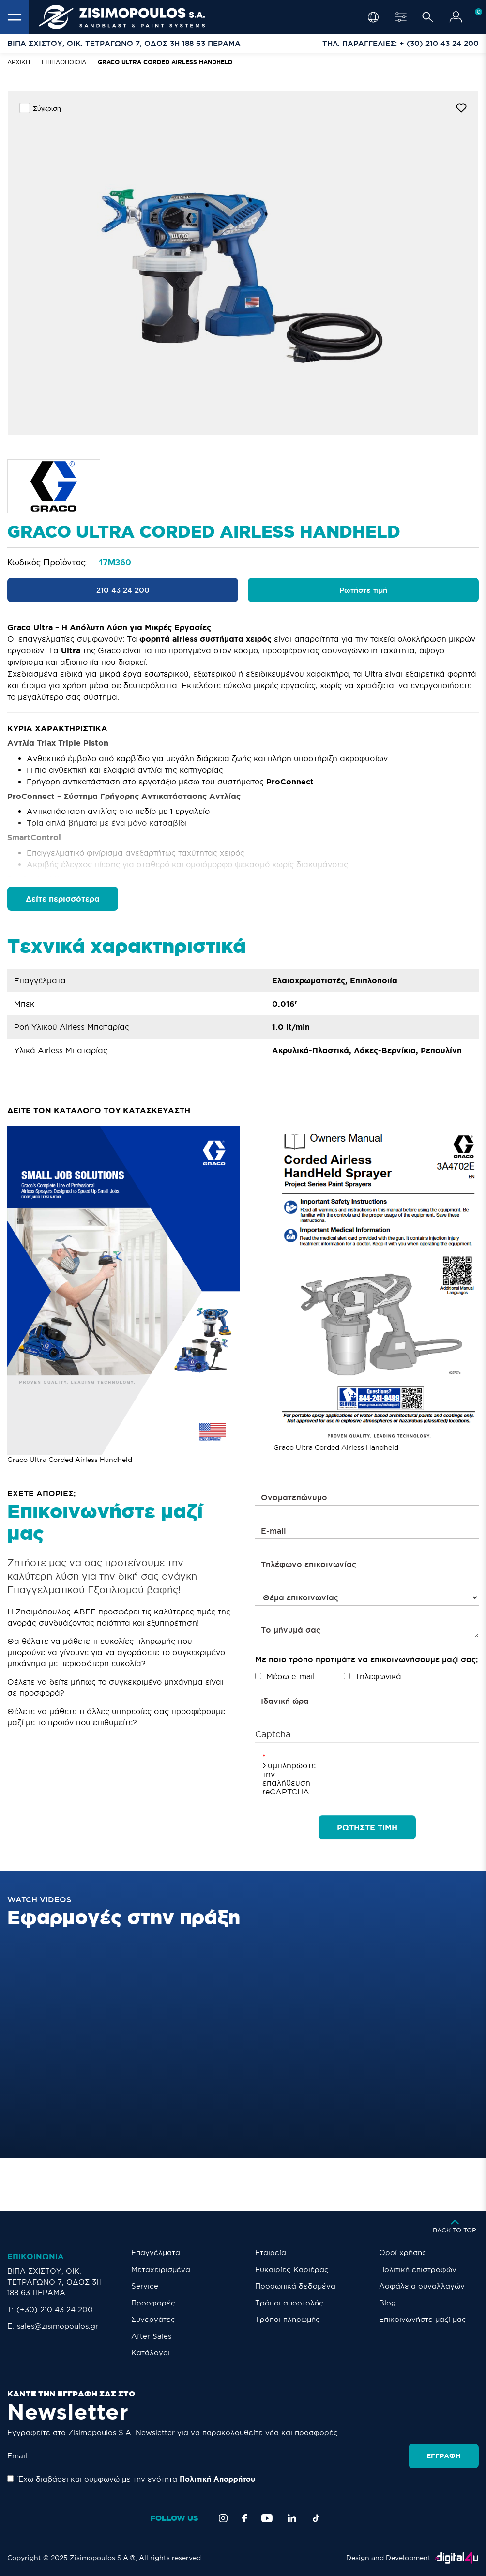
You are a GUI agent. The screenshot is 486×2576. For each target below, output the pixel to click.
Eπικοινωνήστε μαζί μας (422, 2319)
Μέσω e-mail (285, 1676)
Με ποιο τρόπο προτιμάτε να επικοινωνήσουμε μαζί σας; (366, 1659)
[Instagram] (223, 2518)
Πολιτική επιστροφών (417, 2269)
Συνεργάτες (153, 2319)
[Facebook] (244, 2518)
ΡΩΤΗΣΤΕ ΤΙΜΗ (367, 1827)
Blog (387, 2303)
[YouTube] (267, 2518)
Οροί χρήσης (402, 2252)
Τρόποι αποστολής (289, 2303)
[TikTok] (316, 2518)
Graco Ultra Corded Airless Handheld (165, 62)
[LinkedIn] (292, 2518)
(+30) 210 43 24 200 (54, 2309)
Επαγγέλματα (155, 2252)
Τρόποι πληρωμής (287, 2319)
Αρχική (18, 62)
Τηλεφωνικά (372, 1676)
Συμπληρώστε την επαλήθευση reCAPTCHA (277, 1778)
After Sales (151, 2336)
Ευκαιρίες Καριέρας (292, 2269)
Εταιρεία (270, 2252)
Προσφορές (153, 2303)
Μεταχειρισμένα (160, 2269)
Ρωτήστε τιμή (363, 590)
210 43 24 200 (123, 590)
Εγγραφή (443, 2456)
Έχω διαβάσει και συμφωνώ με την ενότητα (131, 2479)
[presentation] (373, 1771)
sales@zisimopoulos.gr (57, 2326)
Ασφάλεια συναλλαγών (422, 2286)
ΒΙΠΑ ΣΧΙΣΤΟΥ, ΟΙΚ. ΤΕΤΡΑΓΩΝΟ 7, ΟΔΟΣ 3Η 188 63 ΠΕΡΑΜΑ (54, 2282)
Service (144, 2286)
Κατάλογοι (150, 2353)
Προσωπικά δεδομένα (295, 2286)
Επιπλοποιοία (64, 62)
